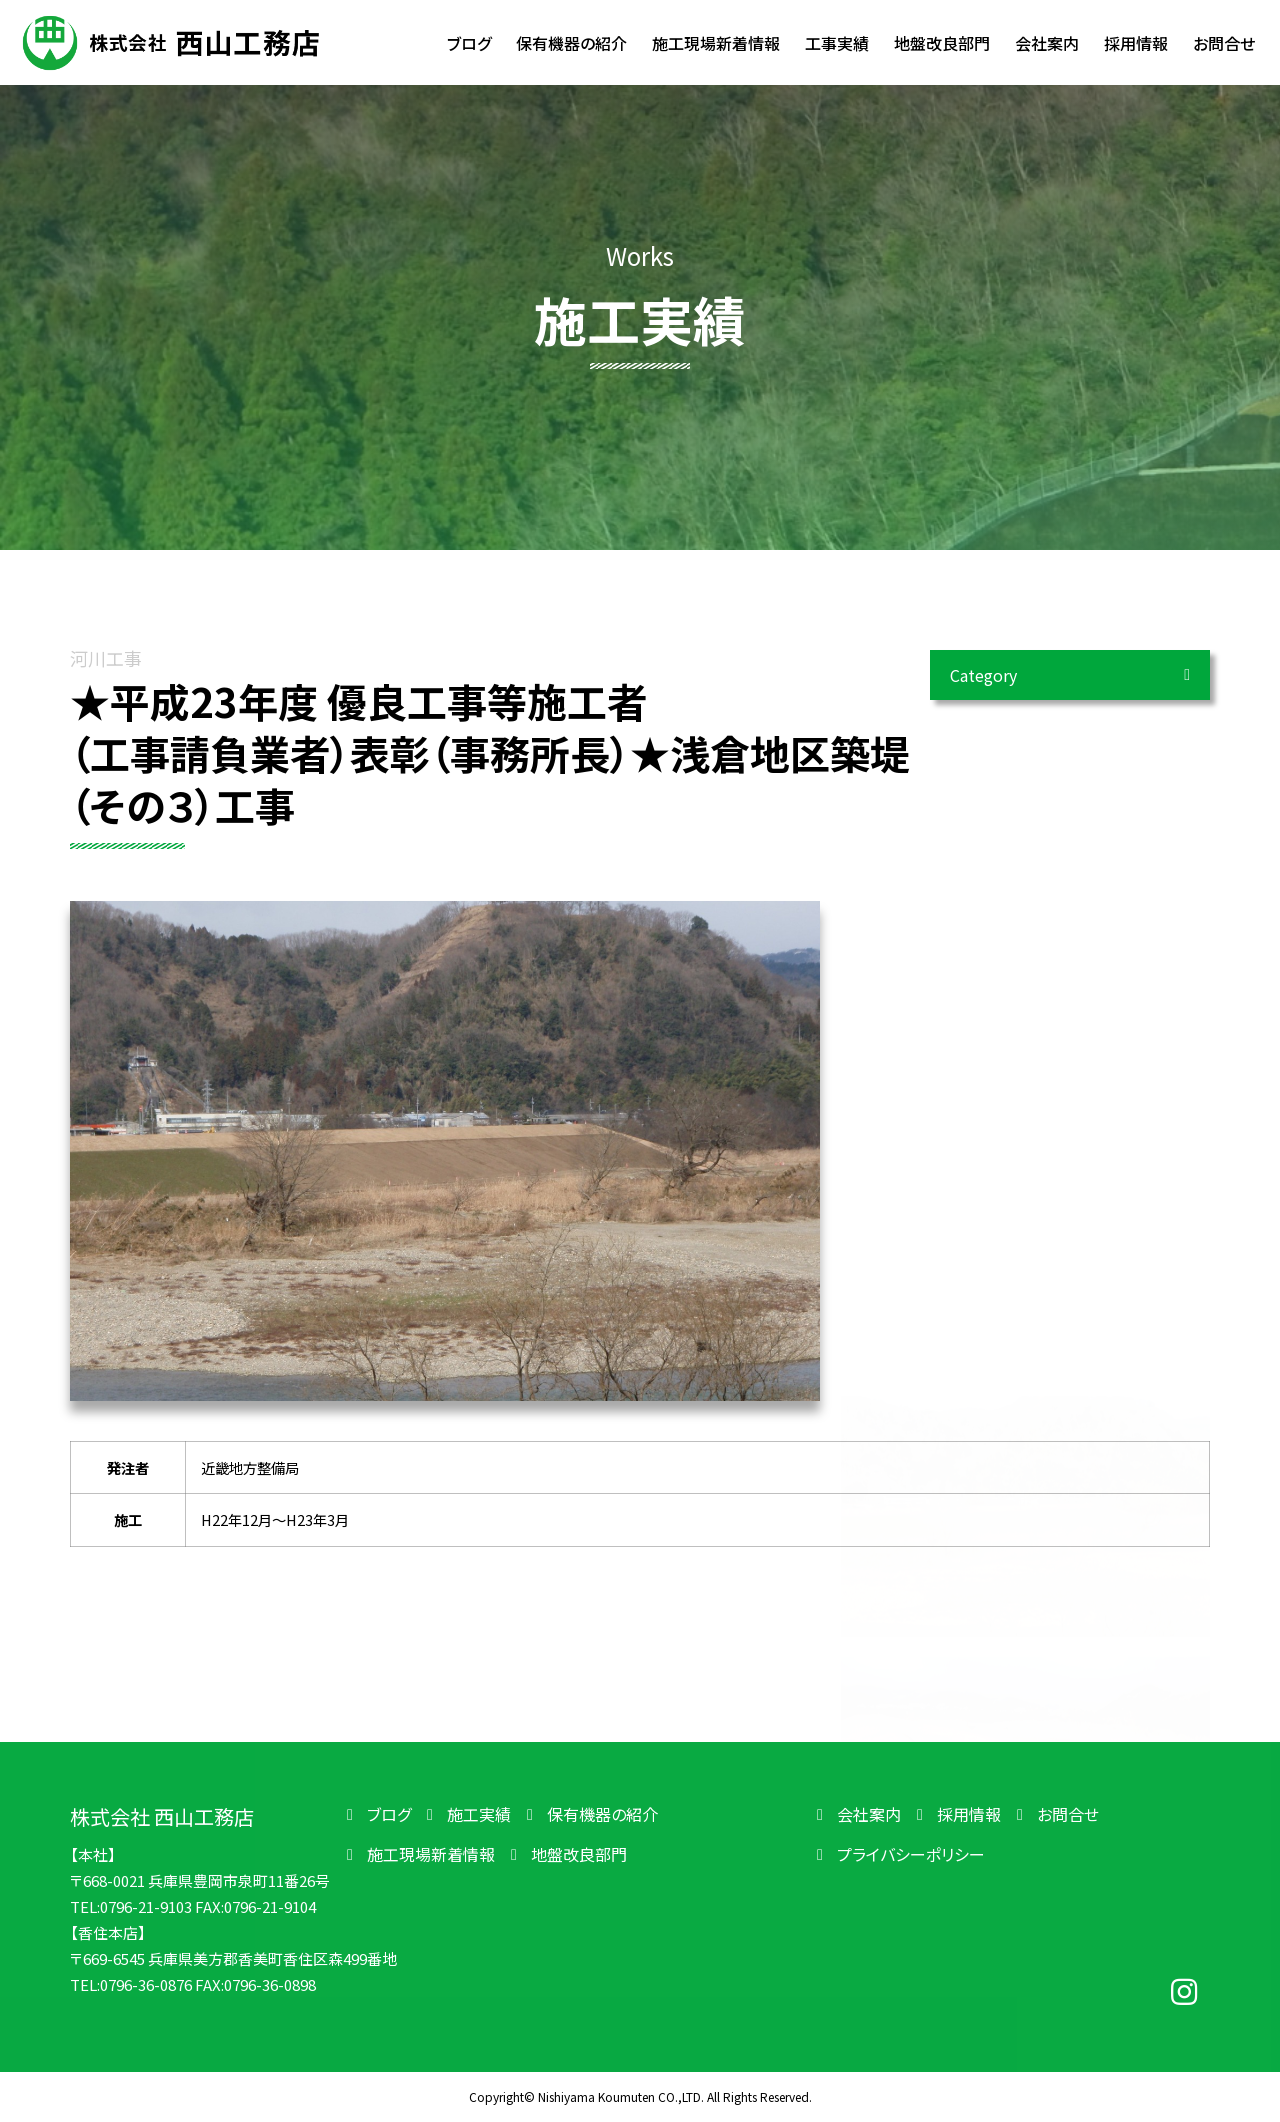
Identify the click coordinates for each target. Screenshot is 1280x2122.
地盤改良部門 (579, 1854)
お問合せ (1068, 1814)
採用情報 (969, 1814)
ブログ (389, 1814)
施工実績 (479, 1814)
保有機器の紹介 (602, 1814)
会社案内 (869, 1814)
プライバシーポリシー (911, 1854)
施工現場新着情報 (431, 1854)
